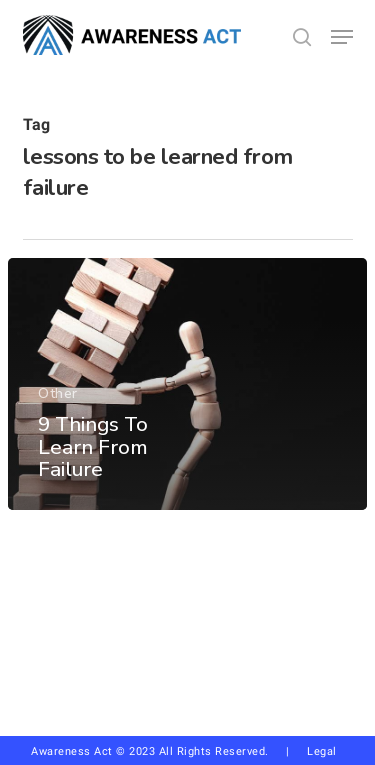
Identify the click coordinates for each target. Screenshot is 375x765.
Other (58, 394)
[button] (342, 37)
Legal (322, 751)
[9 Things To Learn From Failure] (187, 384)
